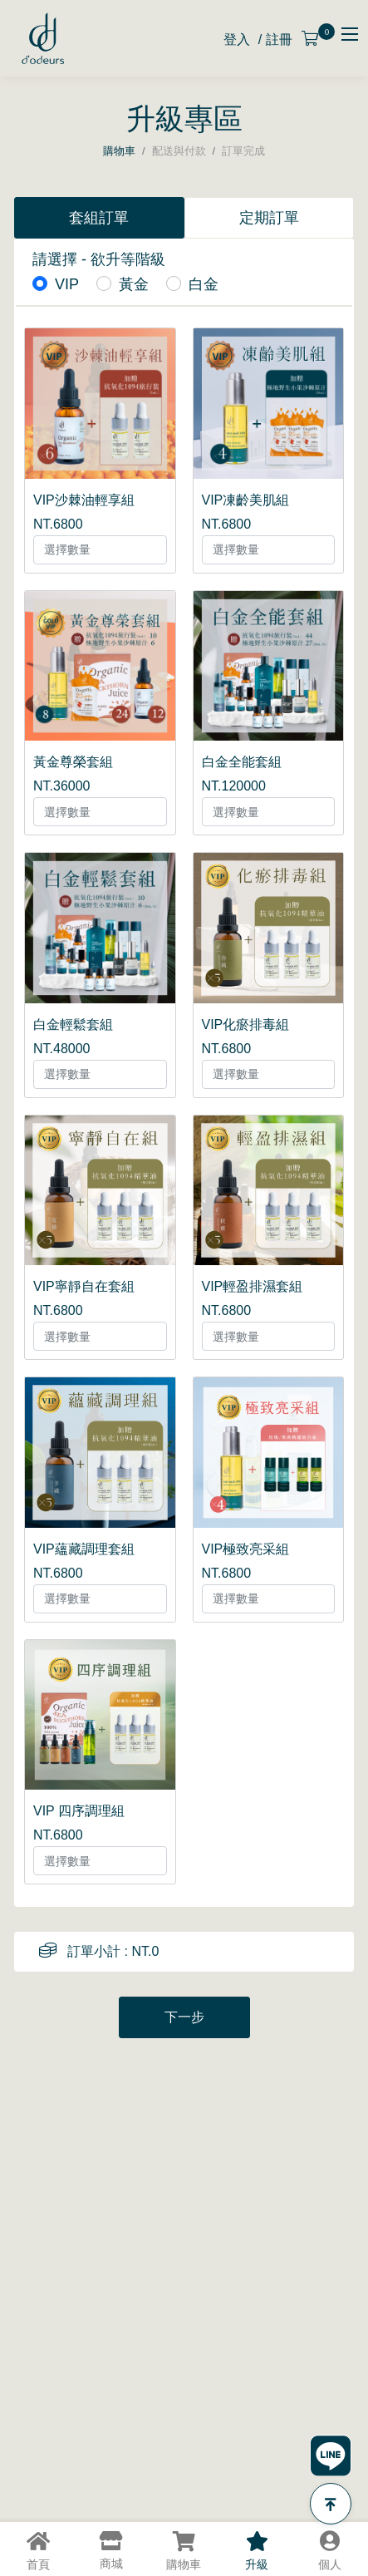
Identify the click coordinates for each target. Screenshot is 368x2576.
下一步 (184, 2017)
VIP (67, 284)
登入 (236, 39)
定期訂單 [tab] (269, 217)
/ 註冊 (275, 39)
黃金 (134, 284)
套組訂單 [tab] (99, 217)
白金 (203, 284)
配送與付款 (179, 151)
